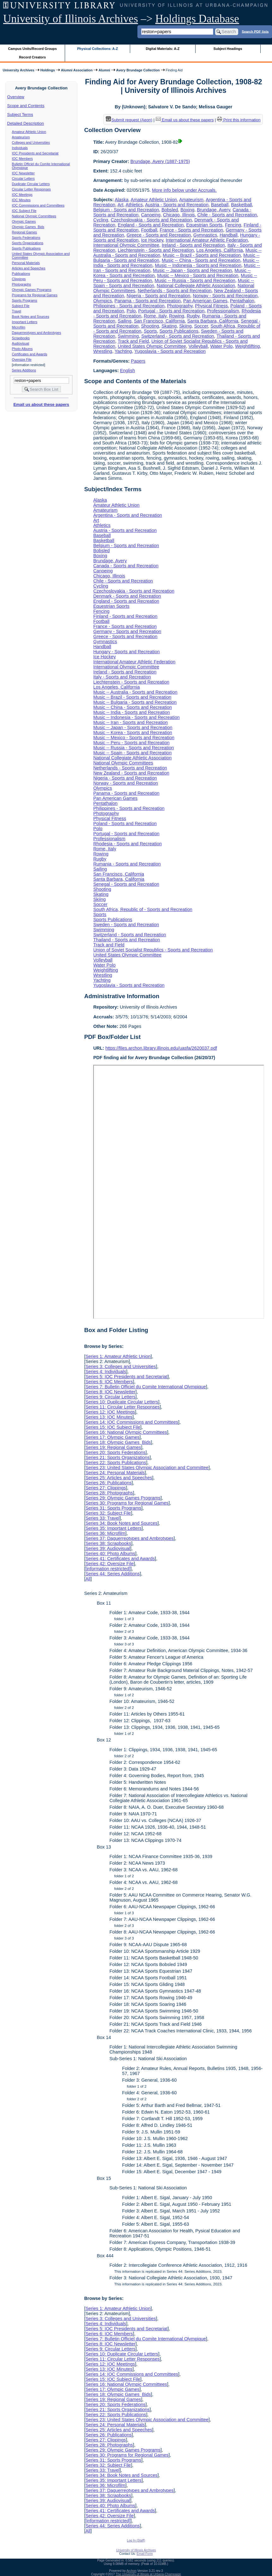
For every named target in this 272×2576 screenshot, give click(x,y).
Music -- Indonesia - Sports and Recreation (198, 265)
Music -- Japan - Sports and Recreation (192, 270)
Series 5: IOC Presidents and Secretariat (126, 1376)
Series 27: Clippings (105, 1487)
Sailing (124, 320)
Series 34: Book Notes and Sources (121, 1523)
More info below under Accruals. (184, 190)
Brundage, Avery (213, 209)
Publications (21, 273)
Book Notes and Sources (30, 316)
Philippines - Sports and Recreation (129, 305)
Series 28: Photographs (109, 1492)
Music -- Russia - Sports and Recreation (195, 280)
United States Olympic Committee (152, 346)
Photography (180, 305)
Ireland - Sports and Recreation (193, 245)
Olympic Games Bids (28, 227)
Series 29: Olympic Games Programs (122, 1497)
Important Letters (25, 322)
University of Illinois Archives (70, 19)
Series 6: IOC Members (109, 1381)
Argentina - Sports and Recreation (127, 515)
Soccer (201, 326)
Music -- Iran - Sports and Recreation (130, 722)
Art (120, 204)
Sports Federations (26, 237)
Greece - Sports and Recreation (159, 235)
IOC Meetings (22, 194)
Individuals (20, 148)
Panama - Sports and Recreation (147, 300)
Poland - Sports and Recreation (125, 823)
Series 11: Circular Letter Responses (122, 1406)
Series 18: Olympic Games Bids (118, 1442)
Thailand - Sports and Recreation (126, 939)
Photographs (21, 284)
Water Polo (221, 346)
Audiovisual (20, 343)
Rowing (176, 315)
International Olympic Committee (126, 245)
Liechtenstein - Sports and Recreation (156, 250)
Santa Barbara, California (213, 320)
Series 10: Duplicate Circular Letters (121, 1401)
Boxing (187, 209)
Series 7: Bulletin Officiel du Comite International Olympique (145, 1386)
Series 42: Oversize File (109, 1563)
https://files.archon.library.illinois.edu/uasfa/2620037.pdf (161, 1048)
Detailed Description (25, 123)
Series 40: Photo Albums (110, 1553)
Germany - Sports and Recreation (127, 631)
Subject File (21, 306)
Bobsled (169, 209)
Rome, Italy (155, 315)
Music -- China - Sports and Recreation (201, 260)
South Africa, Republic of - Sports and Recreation (142, 909)
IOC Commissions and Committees (38, 205)
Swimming (128, 336)
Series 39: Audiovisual (107, 1548)
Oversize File (22, 359)
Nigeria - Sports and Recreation (158, 295)
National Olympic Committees (34, 216)
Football (149, 229)
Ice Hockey (152, 240)
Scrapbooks (21, 338)
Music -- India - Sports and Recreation (131, 712)
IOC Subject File (24, 211)
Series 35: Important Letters (113, 1528)
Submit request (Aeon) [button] (129, 120)
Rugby (193, 315)
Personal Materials (26, 263)
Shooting (150, 326)
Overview (15, 96)
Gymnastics (205, 235)
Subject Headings (228, 49)
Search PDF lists (255, 31)
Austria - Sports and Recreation (177, 204)
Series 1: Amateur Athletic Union (117, 1356)
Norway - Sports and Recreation (225, 295)
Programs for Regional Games (34, 295)
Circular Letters (23, 178)
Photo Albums (22, 349)
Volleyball (198, 346)
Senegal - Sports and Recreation (126, 884)
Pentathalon (242, 300)
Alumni (104, 70)
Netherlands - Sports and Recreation (175, 290)
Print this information (239, 120)
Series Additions (24, 370)
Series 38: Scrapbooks (108, 1543)
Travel (16, 311)
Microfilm (19, 327)
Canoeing (150, 214)
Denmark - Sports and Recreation (127, 596)
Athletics (134, 204)
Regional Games (24, 232)
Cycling (100, 219)
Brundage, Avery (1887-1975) (160, 161)
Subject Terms (20, 114)
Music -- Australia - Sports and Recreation (135, 692)
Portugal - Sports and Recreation (171, 310)
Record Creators (32, 57)
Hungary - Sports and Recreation (126, 651)
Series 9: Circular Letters (110, 1396)
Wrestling (102, 351)
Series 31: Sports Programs (113, 1508)
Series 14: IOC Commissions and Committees (131, 1422)
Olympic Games (24, 221)
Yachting (123, 351)
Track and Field (133, 341)
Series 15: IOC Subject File (112, 1427)
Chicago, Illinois (179, 214)
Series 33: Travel (102, 1518)
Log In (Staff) (136, 2540)
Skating (169, 326)
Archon (131, 2571)
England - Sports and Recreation (151, 224)
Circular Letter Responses (31, 189)
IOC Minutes (21, 200)
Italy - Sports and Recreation (122, 676)
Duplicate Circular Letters (31, 184)
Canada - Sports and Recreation (125, 565)
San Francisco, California (159, 320)
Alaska (121, 199)
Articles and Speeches (28, 268)
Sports (150, 331)
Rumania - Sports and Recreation (127, 863)
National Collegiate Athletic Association (196, 285)
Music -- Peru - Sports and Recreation (131, 742)
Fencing (233, 224)
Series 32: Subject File (108, 1513)
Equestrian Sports (204, 224)
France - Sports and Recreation (191, 229)
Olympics (102, 300)
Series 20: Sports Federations (115, 1452)
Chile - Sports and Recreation (227, 214)
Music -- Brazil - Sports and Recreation (202, 255)
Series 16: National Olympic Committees (126, 1432)
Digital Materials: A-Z (162, 49)
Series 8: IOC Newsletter (110, 1391)
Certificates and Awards (29, 354)
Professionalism (223, 310)
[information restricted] (107, 1568)
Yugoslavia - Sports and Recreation (170, 351)
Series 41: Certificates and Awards (120, 1558)
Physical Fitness (211, 305)
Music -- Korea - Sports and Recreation (132, 732)
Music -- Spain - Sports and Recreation (132, 752)
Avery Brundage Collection (138, 70)
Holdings (47, 70)
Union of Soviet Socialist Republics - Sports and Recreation (153, 949)
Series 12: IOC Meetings (110, 1412)
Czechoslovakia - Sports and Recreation (151, 219)
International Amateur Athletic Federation (207, 240)
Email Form (144, 2553)
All (87, 1578)
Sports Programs (24, 300)
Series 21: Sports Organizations (117, 1457)
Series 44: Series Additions (112, 1573)
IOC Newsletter (23, 173)
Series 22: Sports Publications (115, 1462)
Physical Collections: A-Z (97, 49)
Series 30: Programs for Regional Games (126, 1502)
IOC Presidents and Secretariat (35, 153)
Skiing (185, 326)
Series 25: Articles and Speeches (118, 1477)
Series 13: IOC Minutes (108, 1417)
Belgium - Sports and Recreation (126, 209)
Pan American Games (205, 300)
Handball (229, 235)
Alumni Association (77, 70)
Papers (138, 361)
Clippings (19, 279)
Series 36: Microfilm (105, 1533)
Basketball (241, 204)
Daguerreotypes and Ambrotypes (36, 333)
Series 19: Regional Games (113, 1447)
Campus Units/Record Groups (32, 49)
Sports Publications (26, 248)
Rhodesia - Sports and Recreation (127, 843)
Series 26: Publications (108, 1482)
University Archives (18, 70)
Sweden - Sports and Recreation (126, 924)
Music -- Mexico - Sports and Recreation (198, 275)
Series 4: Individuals (105, 1371)
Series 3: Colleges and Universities (120, 1366)
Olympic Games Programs (31, 290)
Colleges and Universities (31, 142)
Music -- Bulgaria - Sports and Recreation (135, 702)
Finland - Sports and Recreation (125, 616)
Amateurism (21, 137)
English (127, 370)
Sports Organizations (28, 243)
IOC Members (22, 158)
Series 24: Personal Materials (115, 1472)
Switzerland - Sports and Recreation (177, 336)
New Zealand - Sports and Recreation (131, 772)
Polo (131, 310)
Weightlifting (247, 346)
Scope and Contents (26, 105)
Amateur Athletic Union (29, 132)
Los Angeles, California (219, 250)
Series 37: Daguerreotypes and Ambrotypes (129, 1538)
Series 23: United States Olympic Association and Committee (147, 1467)
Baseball (219, 204)
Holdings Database (197, 19)
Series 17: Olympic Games (112, 1437)
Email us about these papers (41, 404)
